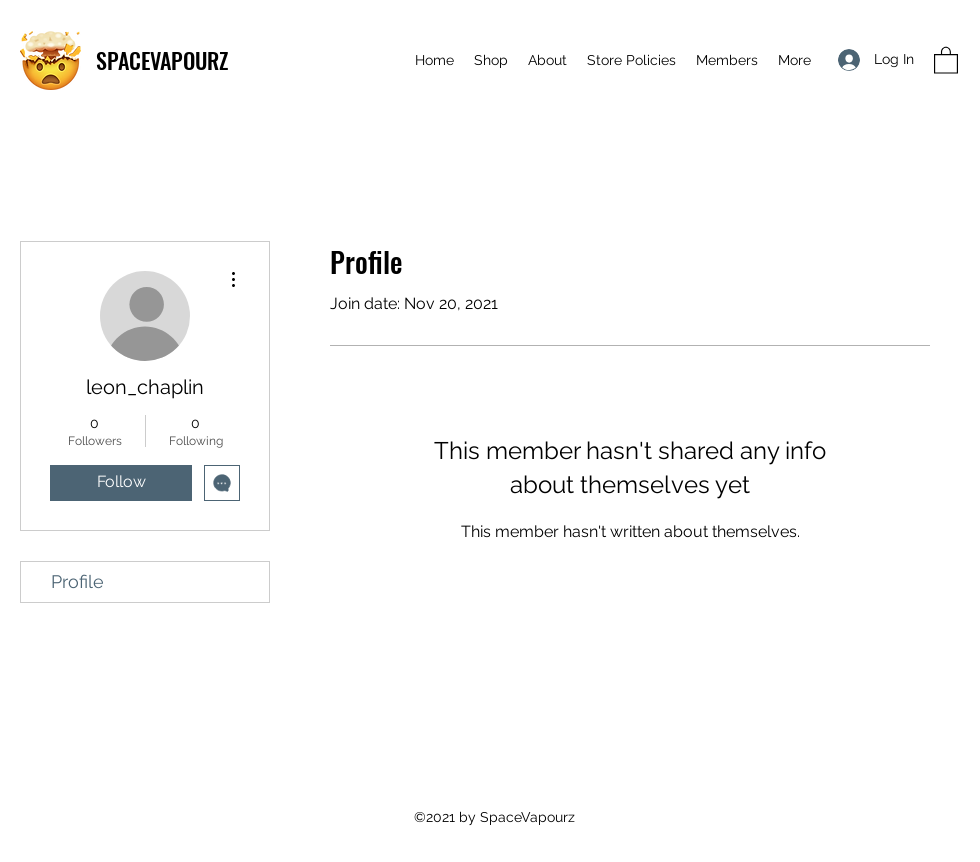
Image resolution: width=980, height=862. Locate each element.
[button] (946, 59)
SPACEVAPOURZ (162, 60)
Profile (77, 581)
